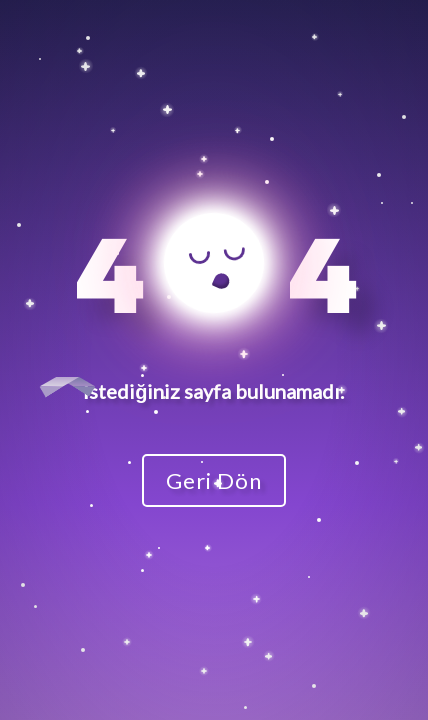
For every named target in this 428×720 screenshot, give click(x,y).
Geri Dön (214, 480)
